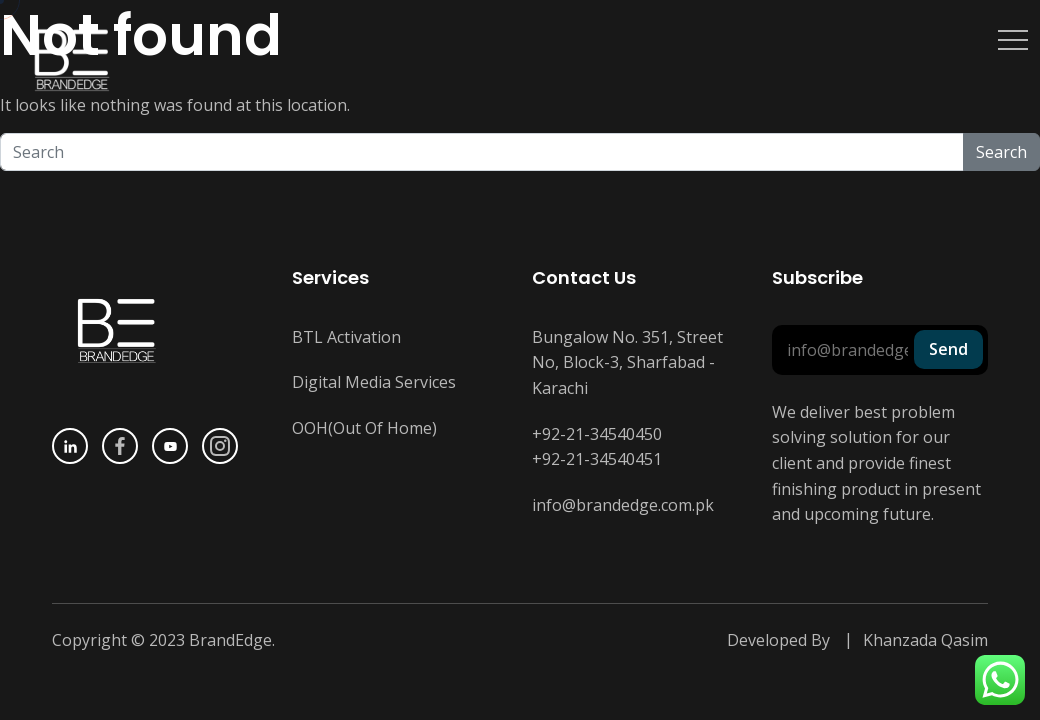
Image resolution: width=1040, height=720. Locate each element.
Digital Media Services (374, 382)
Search (1001, 152)
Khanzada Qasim (925, 640)
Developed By (778, 640)
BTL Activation (346, 337)
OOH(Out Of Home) (364, 428)
